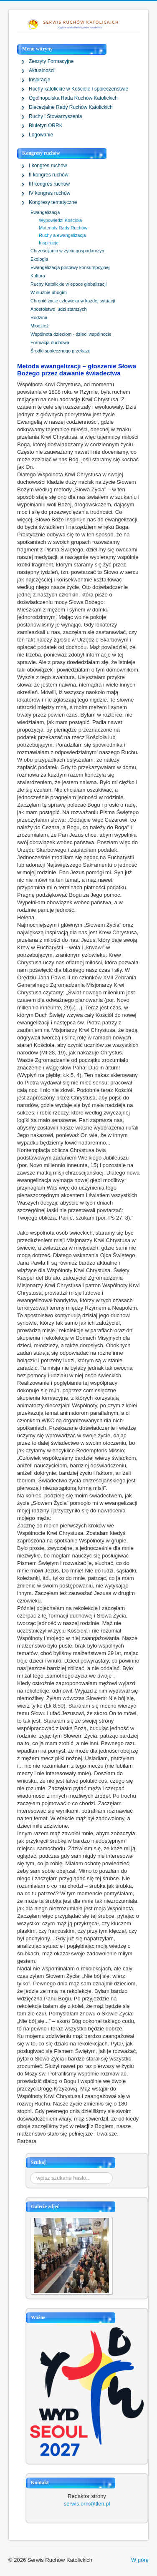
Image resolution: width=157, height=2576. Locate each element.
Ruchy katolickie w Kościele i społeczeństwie (78, 89)
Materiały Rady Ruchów (63, 227)
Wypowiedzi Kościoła (60, 220)
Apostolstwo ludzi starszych (58, 309)
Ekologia (39, 259)
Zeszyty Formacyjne (51, 61)
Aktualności (41, 70)
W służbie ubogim (48, 292)
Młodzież (39, 325)
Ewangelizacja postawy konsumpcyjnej (70, 267)
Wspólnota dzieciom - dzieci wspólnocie (70, 334)
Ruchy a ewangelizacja (62, 235)
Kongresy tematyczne (53, 202)
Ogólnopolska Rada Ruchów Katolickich (73, 98)
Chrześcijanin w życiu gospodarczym (68, 250)
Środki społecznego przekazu (60, 350)
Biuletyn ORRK (46, 125)
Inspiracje (39, 80)
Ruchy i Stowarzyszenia (55, 116)
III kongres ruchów (49, 184)
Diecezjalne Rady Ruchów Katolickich (71, 107)
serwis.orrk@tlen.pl (87, 2504)
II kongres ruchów (48, 175)
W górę (140, 2560)
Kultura (37, 275)
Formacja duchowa (49, 342)
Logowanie (41, 135)
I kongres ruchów (48, 166)
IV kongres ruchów (49, 193)
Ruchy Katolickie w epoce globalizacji (68, 284)
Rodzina (38, 317)
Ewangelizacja (45, 212)
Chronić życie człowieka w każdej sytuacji (72, 300)
